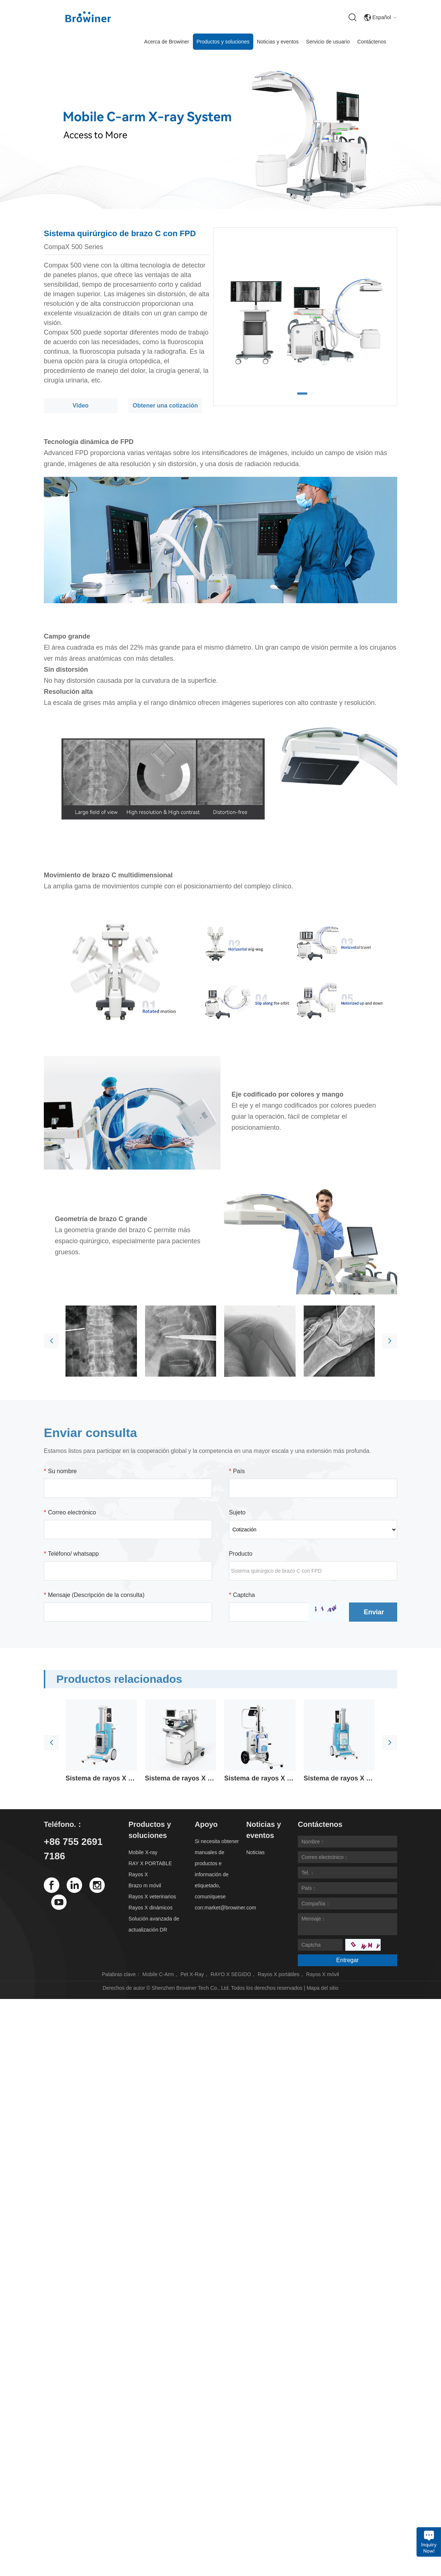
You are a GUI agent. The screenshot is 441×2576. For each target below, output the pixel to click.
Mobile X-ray (143, 1852)
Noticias (255, 1852)
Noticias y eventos (278, 42)
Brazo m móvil (144, 1885)
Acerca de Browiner (166, 42)
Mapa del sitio (322, 1988)
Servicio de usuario (328, 42)
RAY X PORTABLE (150, 1863)
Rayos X (138, 1874)
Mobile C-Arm (158, 1974)
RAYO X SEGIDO (231, 1974)
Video (80, 405)
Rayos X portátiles (279, 1974)
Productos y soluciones (223, 42)
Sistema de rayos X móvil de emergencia (339, 1778)
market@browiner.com (230, 1908)
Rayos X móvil (322, 1974)
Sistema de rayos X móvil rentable (260, 1778)
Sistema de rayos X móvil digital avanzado (180, 1778)
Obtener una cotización (165, 405)
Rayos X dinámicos (150, 1908)
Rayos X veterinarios (152, 1896)
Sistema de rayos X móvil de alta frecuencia (101, 1778)
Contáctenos (371, 42)
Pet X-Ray (192, 1974)
